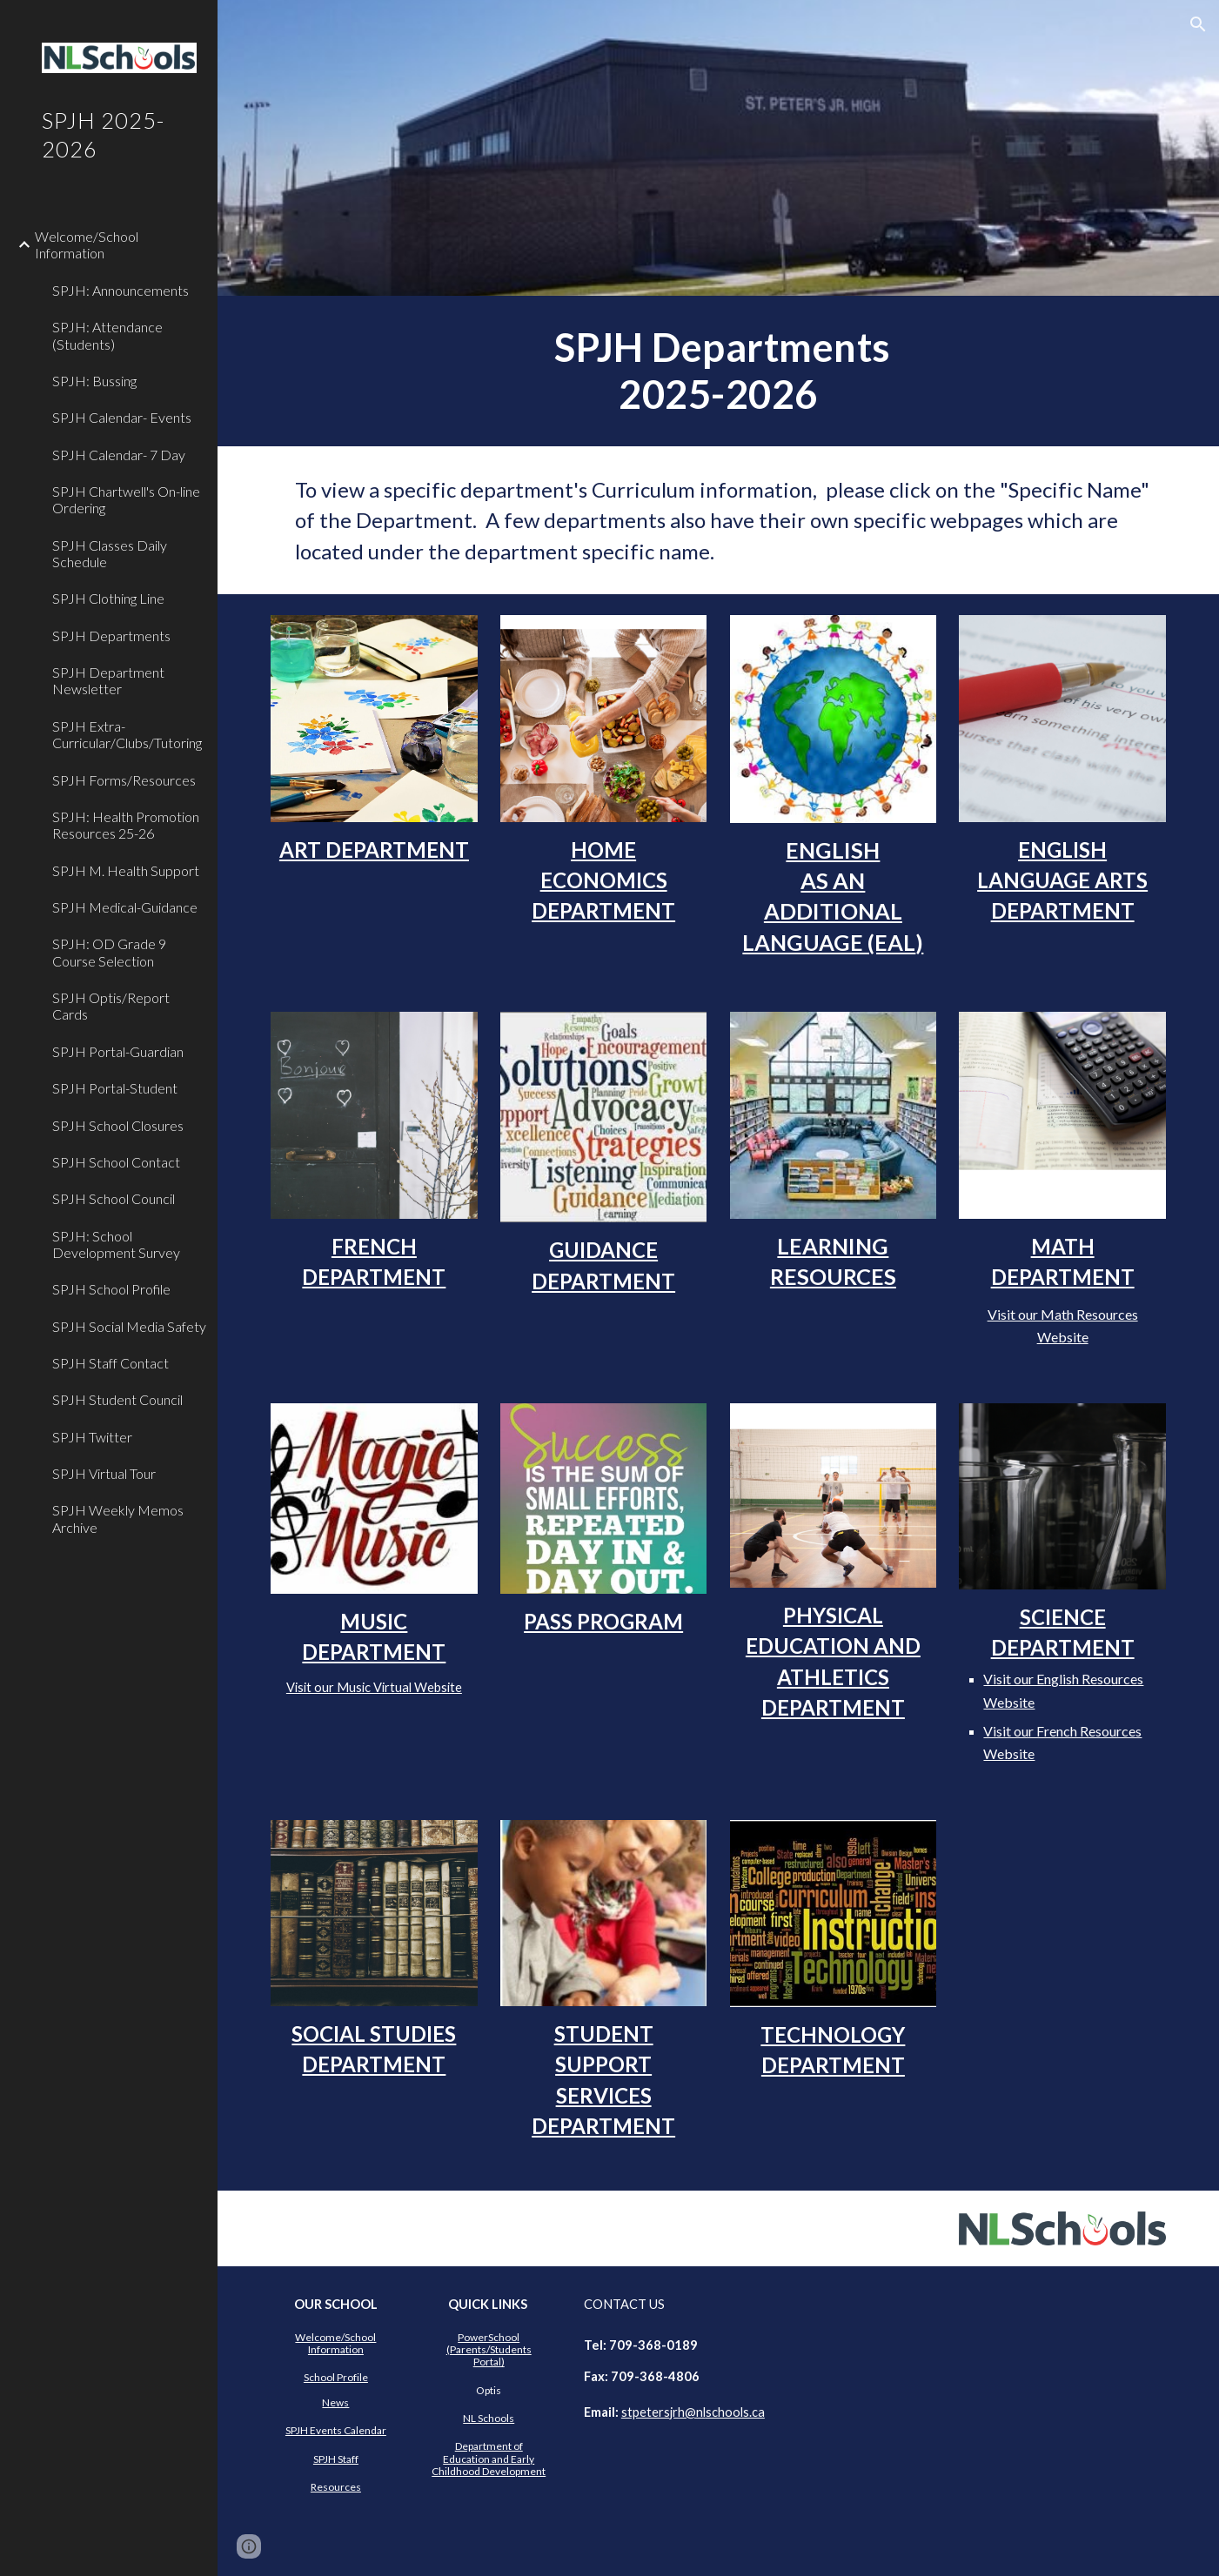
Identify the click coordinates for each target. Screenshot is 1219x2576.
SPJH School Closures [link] (118, 1125)
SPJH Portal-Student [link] (114, 1088)
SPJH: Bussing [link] (94, 380)
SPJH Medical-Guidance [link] (125, 907)
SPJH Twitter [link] (92, 1437)
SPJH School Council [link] (113, 1198)
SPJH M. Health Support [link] (125, 870)
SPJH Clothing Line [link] (108, 598)
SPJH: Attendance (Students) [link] (107, 334)
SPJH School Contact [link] (116, 1162)
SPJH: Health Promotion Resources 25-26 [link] (125, 824)
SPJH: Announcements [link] (120, 290)
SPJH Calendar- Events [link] (121, 417)
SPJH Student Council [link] (117, 1399)
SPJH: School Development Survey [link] (116, 1244)
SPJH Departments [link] (111, 635)
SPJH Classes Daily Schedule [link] (109, 553)
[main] (718, 371)
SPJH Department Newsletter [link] (108, 680)
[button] (1198, 24)
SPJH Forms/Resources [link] (124, 780)
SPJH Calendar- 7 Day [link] (118, 454)
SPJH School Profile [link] (111, 1289)
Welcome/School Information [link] (86, 244)
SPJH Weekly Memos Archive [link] (118, 1518)
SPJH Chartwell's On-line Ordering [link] (126, 499)
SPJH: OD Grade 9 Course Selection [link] (109, 951)
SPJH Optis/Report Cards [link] (111, 1005)
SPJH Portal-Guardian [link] (118, 1051)
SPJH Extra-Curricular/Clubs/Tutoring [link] (127, 734)
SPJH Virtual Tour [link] (104, 1473)
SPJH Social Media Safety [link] (129, 1326)
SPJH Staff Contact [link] (110, 1363)
